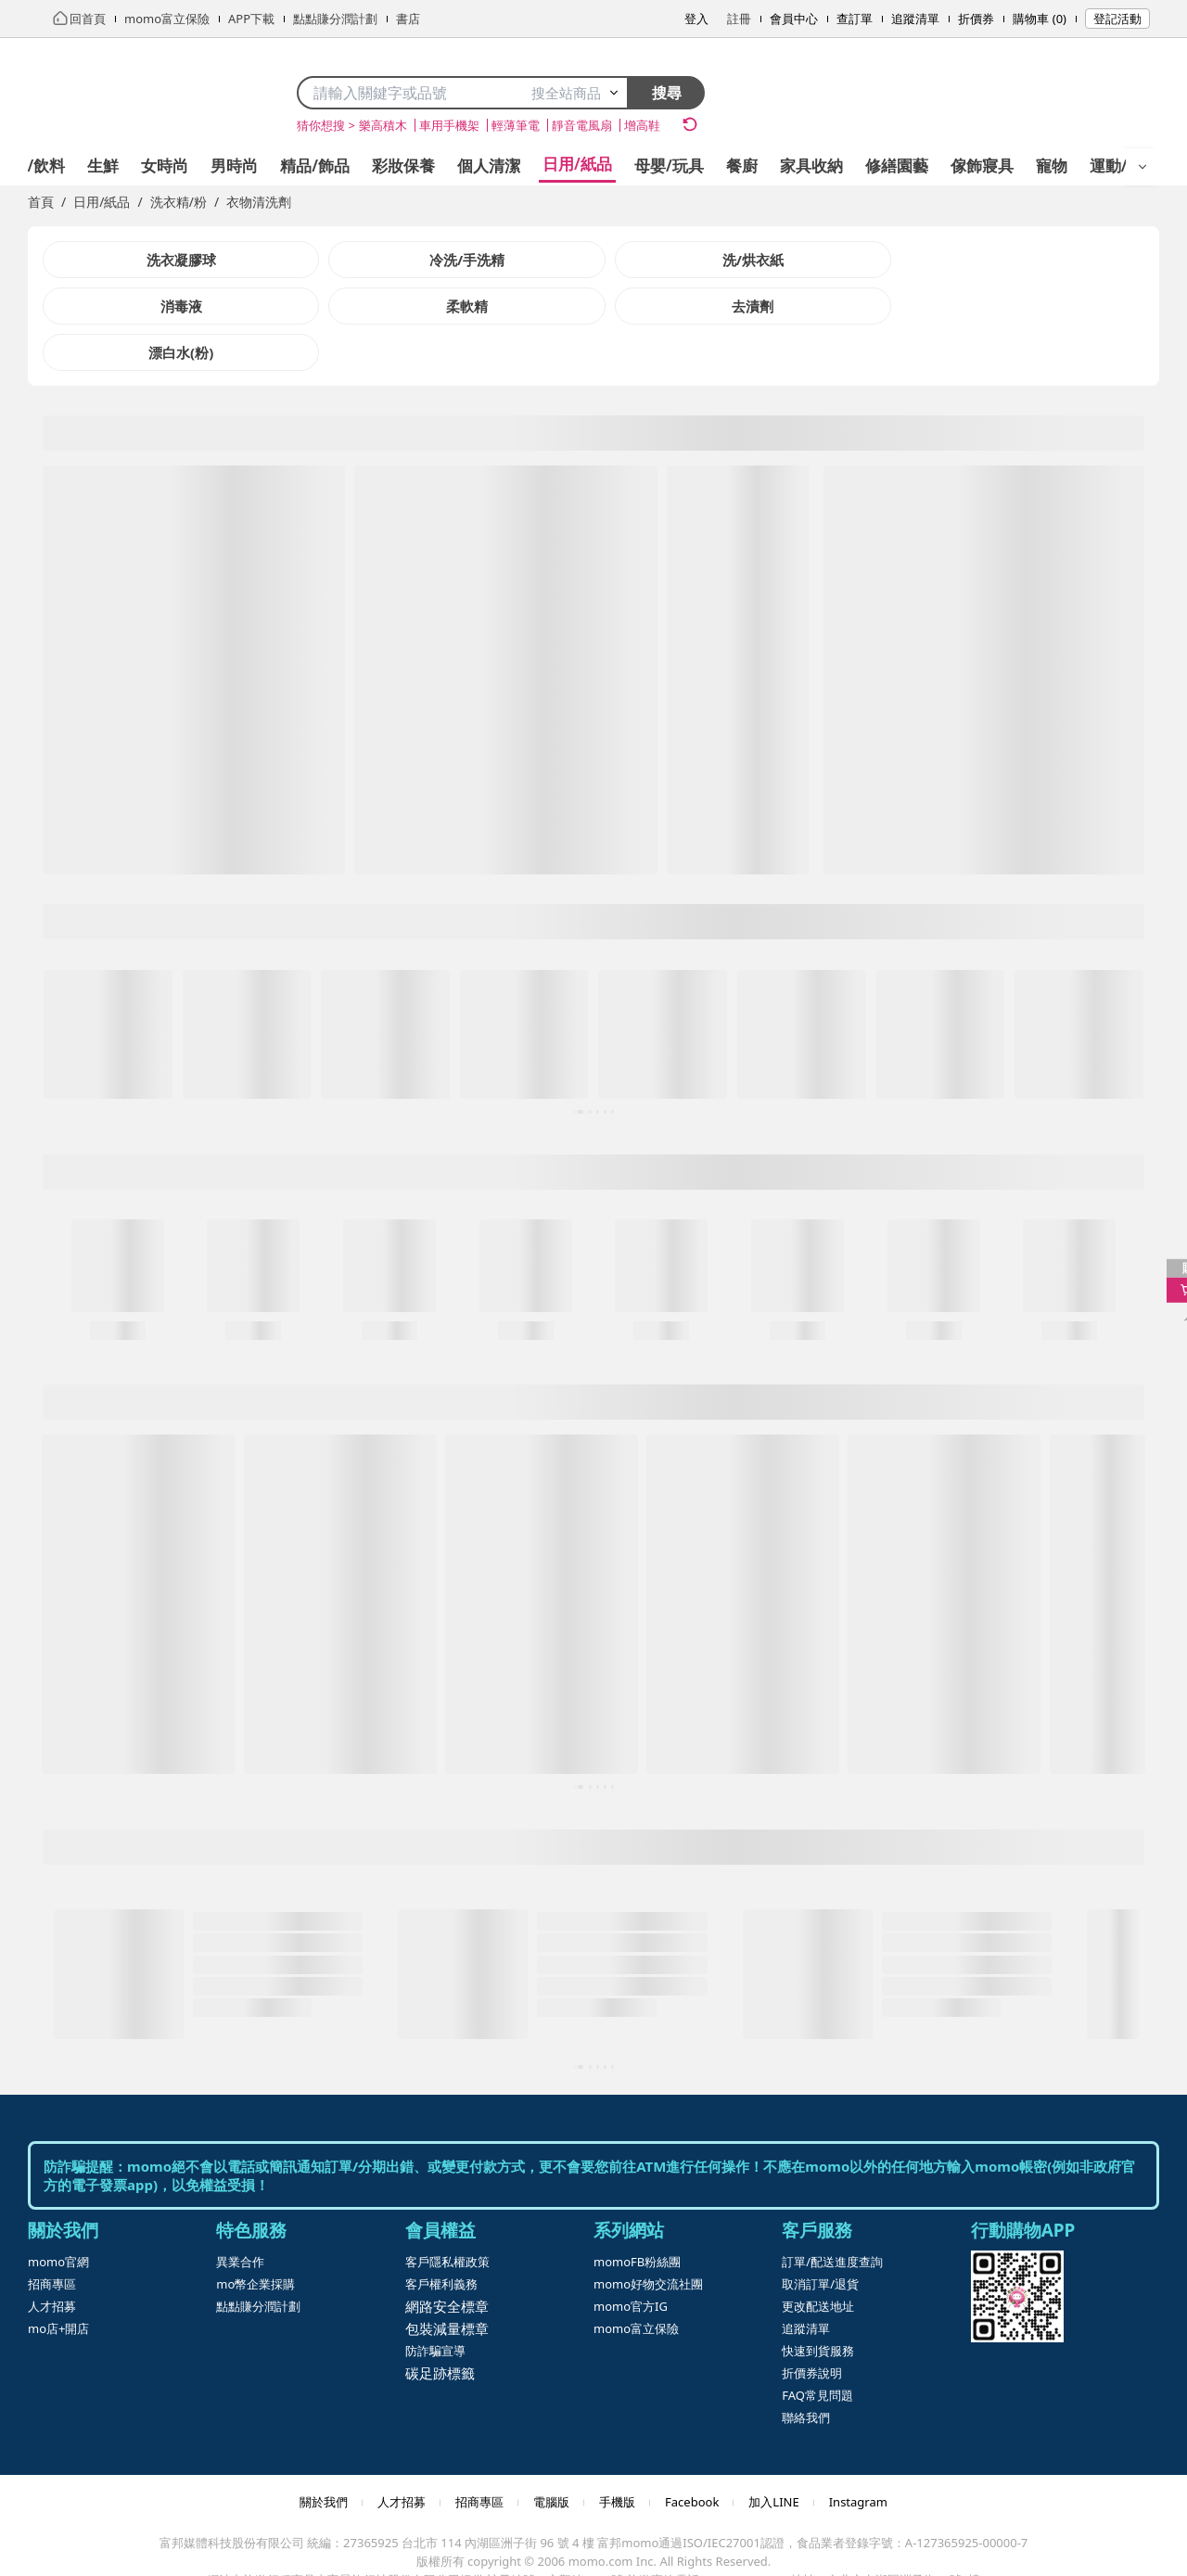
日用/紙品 (577, 163)
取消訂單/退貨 (820, 2237)
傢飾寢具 (982, 165)
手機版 (617, 2455)
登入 (696, 18)
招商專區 (52, 2237)
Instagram (858, 2455)
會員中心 (794, 18)
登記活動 (1117, 18)
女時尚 (164, 165)
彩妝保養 (403, 165)
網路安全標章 (447, 2260)
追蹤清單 (915, 18)
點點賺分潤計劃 (258, 2259)
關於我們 (324, 2455)
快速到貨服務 (818, 2304)
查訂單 (854, 18)
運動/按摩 (1124, 165)
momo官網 (58, 2215)
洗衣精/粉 (178, 201)
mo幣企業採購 (255, 2237)
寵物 (1051, 165)
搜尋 (667, 93)
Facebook (692, 2455)
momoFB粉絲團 (637, 2215)
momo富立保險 (636, 2282)
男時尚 (234, 165)
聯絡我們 (806, 2371)
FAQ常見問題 (817, 2348)
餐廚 (742, 165)
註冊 (739, 18)
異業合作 (240, 2215)
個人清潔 (488, 165)
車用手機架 (449, 125)
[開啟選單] (1142, 166)
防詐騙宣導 (435, 2304)
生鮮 (103, 165)
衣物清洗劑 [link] (258, 201)
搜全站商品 (575, 92)
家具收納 (811, 165)
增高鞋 (642, 125)
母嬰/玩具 (669, 165)
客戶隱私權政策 (447, 2215)
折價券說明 (812, 2326)
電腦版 (551, 2455)
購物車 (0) (1039, 18)
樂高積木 (383, 125)
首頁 (41, 201)
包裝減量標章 (447, 2282)
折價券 (976, 18)
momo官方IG (631, 2259)
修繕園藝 (896, 165)
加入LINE (773, 2455)
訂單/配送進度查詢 (832, 2215)
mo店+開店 (58, 2282)
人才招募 (52, 2259)
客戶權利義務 (441, 2237)
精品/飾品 (315, 165)
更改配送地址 (818, 2259)
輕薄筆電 (515, 125)
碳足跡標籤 (440, 2326)
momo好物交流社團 (648, 2237)
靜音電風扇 (582, 125)
